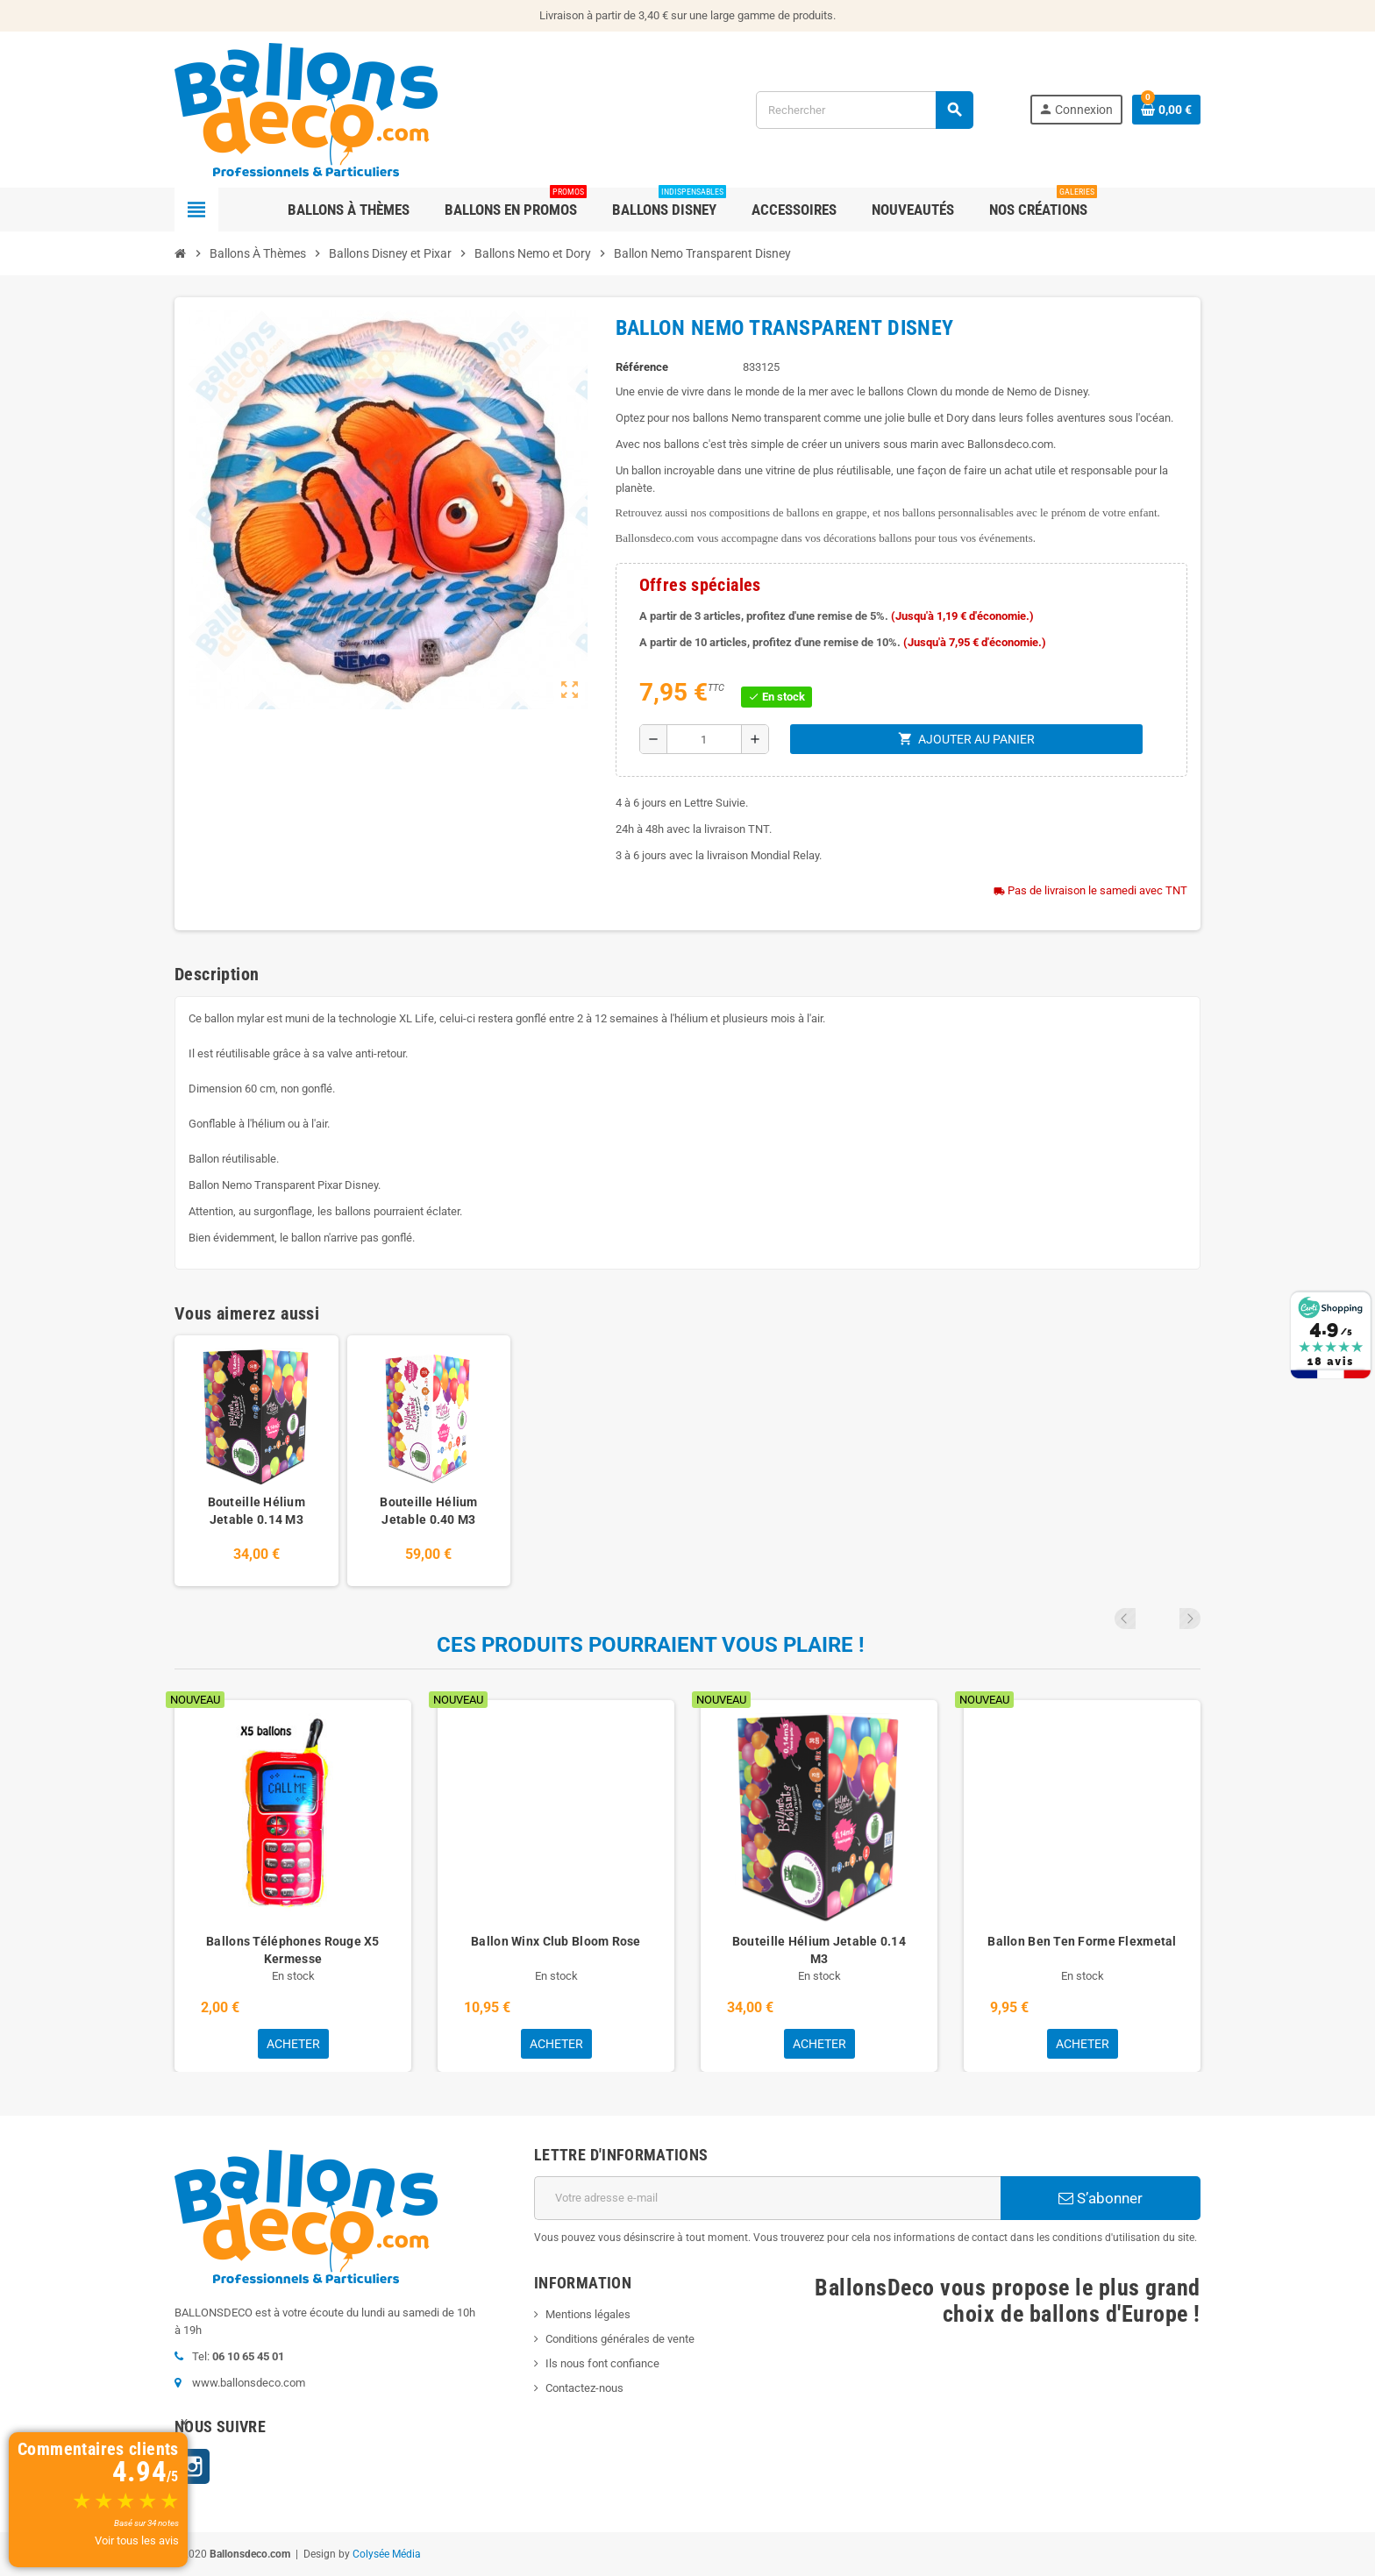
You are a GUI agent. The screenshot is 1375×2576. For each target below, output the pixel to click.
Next (1189, 1618)
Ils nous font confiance (602, 2363)
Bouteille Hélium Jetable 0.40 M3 (428, 1510)
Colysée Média (387, 2554)
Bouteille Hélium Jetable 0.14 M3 (256, 1510)
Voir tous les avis (137, 2540)
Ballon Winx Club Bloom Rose (556, 1941)
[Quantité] (704, 739)
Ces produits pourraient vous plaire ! (651, 1644)
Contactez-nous (584, 2388)
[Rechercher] (864, 110)
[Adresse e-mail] (767, 2198)
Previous (1166, 1618)
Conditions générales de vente (620, 2338)
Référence (642, 367)
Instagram (192, 2466)
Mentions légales (588, 2314)
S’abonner (1100, 2198)
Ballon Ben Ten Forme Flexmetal (1081, 1941)
